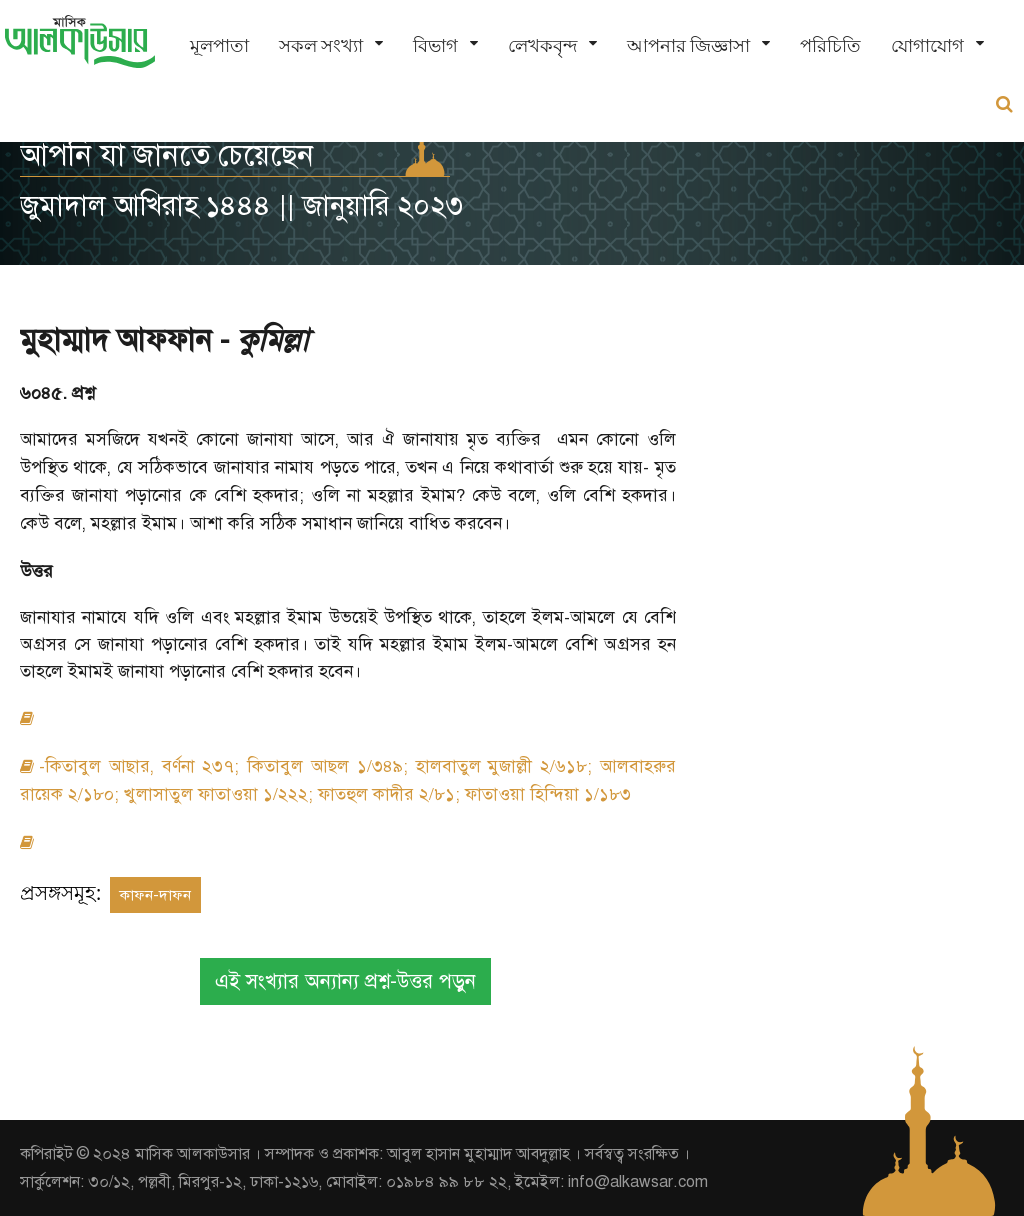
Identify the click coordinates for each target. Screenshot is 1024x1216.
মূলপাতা (219, 45)
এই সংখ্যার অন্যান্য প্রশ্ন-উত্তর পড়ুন (345, 981)
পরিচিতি (830, 45)
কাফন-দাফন (155, 895)
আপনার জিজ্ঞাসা (688, 45)
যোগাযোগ (927, 45)
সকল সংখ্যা (321, 45)
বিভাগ (435, 45)
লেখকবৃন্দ (542, 45)
